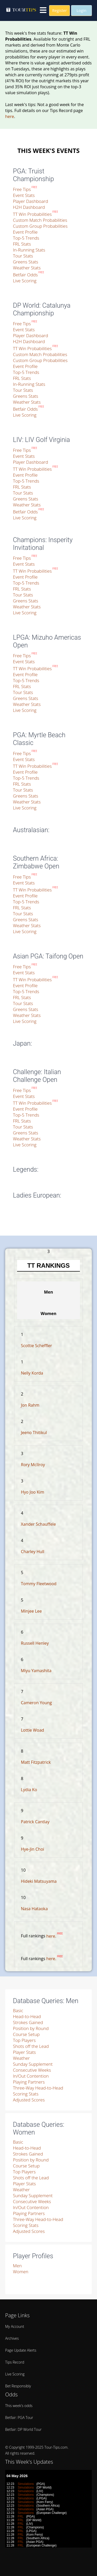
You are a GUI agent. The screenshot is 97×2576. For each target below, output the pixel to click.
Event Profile (25, 232)
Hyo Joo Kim (32, 1492)
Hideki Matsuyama (39, 1881)
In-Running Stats (29, 250)
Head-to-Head (27, 2016)
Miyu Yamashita (36, 1670)
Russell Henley (35, 1643)
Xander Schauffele (38, 1524)
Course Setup (26, 2034)
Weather (21, 2058)
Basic (18, 2010)
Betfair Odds (25, 275)
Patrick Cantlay (35, 1822)
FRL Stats (22, 244)
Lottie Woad (32, 1730)
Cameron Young (36, 1703)
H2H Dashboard (29, 207)
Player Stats (24, 2052)
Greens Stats (25, 262)
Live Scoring (24, 281)
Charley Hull (32, 1551)
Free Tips (25, 189)
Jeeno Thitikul (34, 1432)
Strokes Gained (28, 2022)
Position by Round (31, 2028)
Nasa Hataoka (34, 1908)
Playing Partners (29, 2082)
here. (54, 1936)
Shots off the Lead (31, 2046)
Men (17, 2266)
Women (20, 2272)
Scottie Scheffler (36, 1345)
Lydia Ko (29, 1789)
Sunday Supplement (33, 2064)
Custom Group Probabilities (40, 226)
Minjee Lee (31, 1611)
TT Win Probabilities (35, 214)
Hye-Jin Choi (32, 1849)
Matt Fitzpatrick (36, 1762)
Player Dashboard (30, 201)
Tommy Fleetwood (39, 1583)
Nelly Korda (32, 1373)
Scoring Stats (26, 2094)
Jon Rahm (30, 1405)
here (9, 116)
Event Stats (24, 195)
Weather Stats (27, 268)
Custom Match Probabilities (40, 220)
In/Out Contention (31, 2076)
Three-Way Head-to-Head (38, 2088)
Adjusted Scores (29, 2100)
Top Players (24, 2040)
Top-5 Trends (26, 238)
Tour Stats (23, 256)
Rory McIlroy (33, 1464)
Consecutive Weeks (32, 2070)
